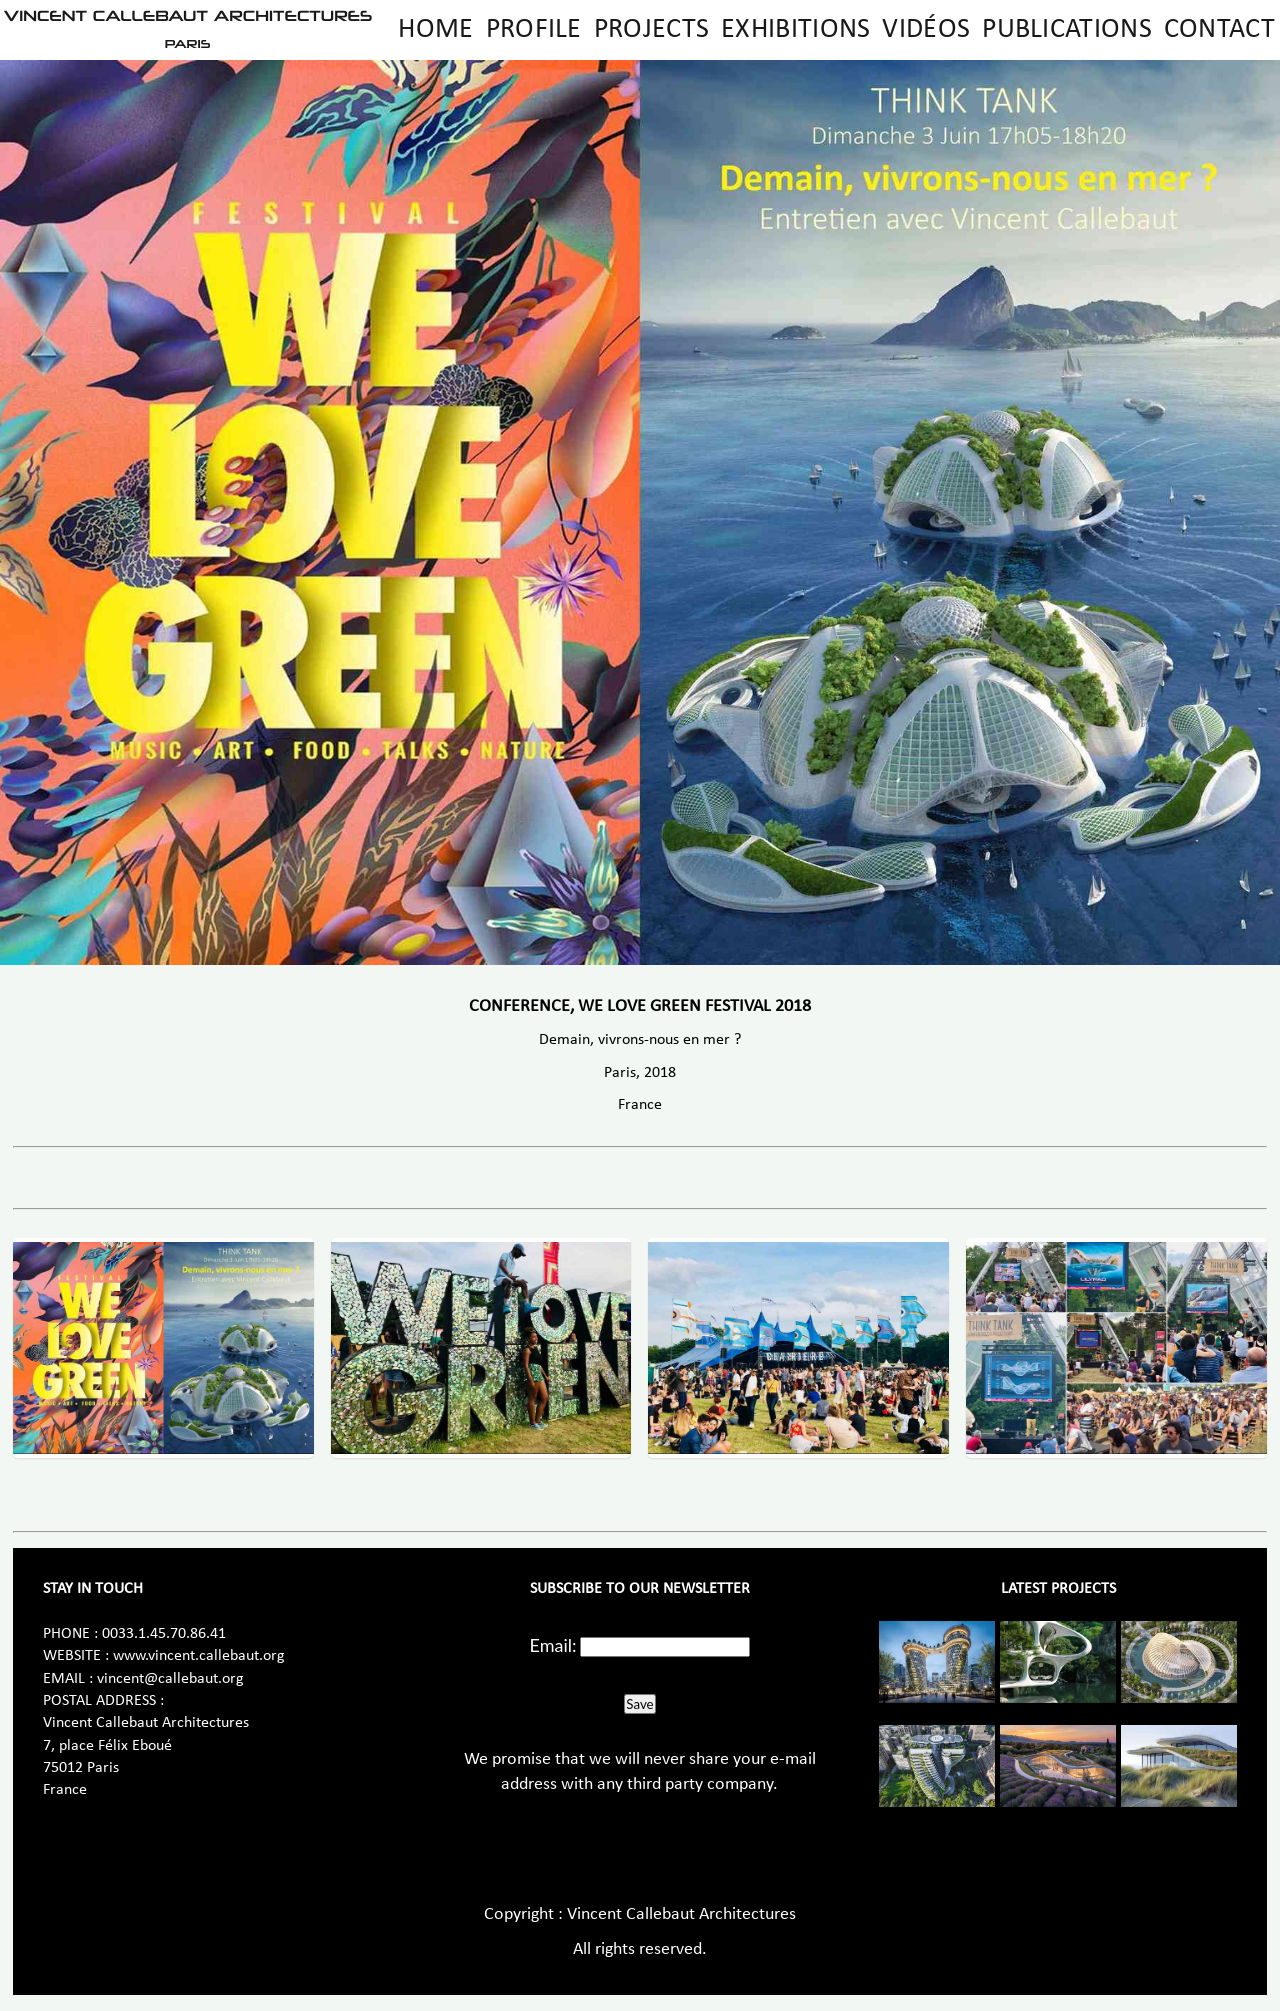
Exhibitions (795, 30)
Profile (534, 30)
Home (435, 30)
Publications (1067, 30)
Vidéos (926, 30)
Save (639, 1704)
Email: (553, 1645)
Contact (1219, 30)
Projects (651, 30)
